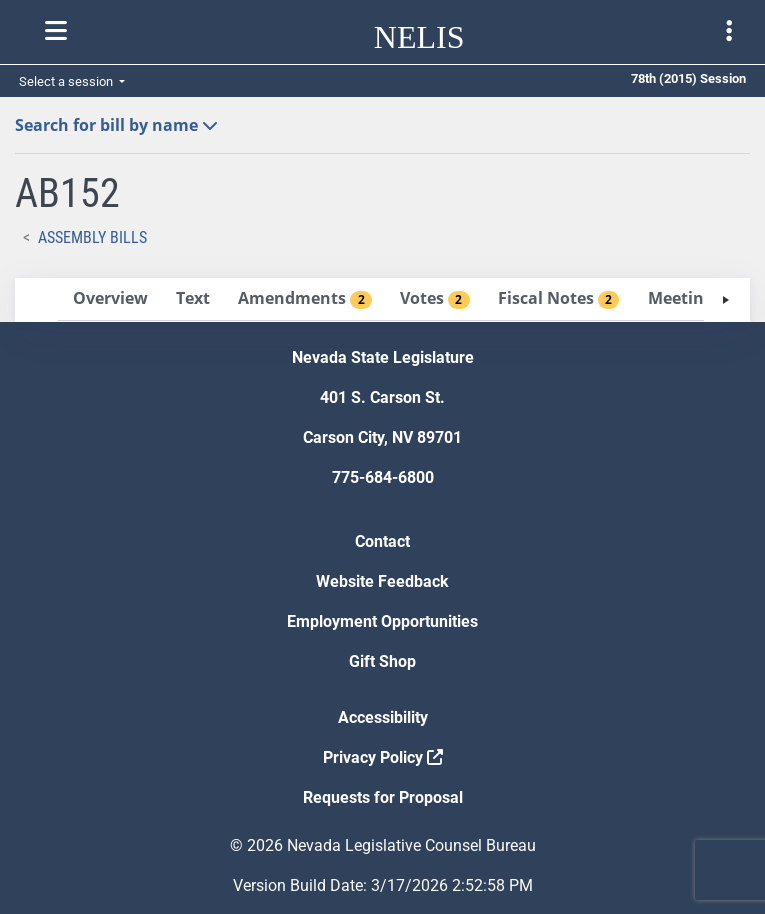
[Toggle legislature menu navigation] (729, 31)
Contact (382, 541)
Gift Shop (382, 661)
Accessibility (383, 717)
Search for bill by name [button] (116, 125)
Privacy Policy (383, 757)
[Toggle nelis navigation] (56, 31)
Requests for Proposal (383, 797)
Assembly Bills (92, 237)
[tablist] (382, 300)
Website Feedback (382, 581)
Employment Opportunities (382, 621)
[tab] (110, 299)
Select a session (67, 81)
